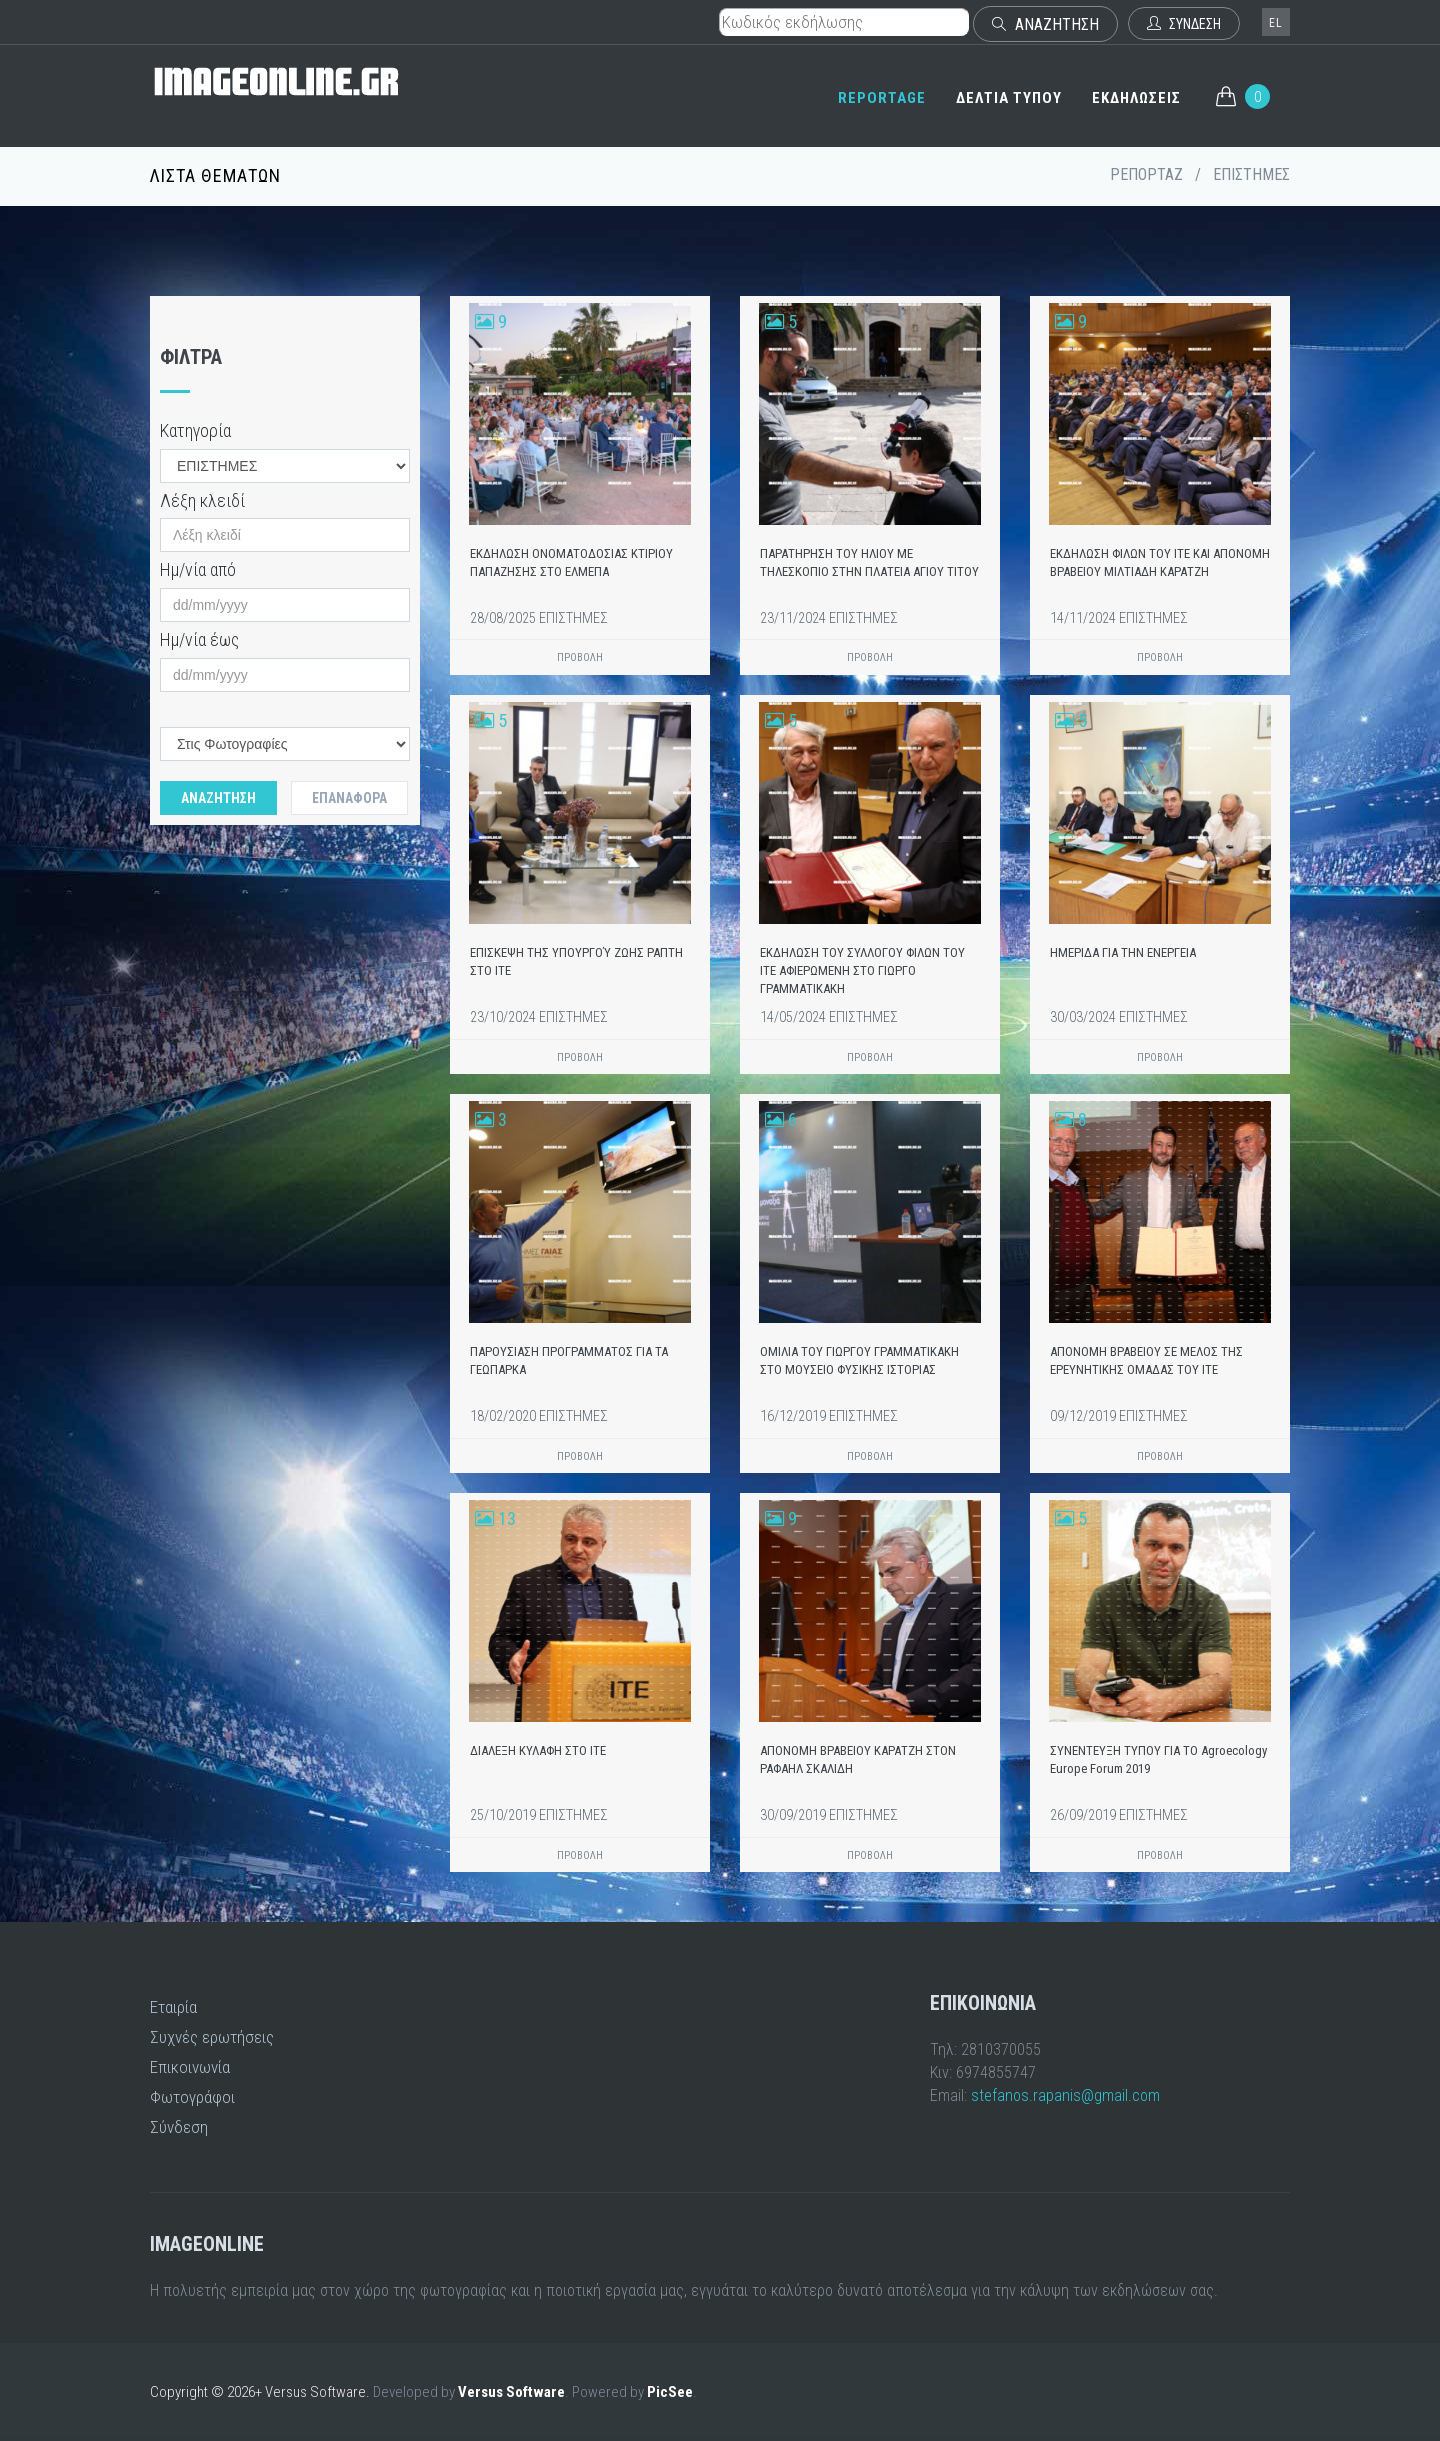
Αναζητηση (218, 798)
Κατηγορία (195, 430)
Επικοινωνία (190, 2067)
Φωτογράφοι (192, 2097)
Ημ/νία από (198, 569)
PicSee (670, 2392)
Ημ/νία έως (199, 639)
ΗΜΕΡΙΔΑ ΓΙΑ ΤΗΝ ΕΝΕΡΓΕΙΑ (1123, 952)
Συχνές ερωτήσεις (212, 2037)
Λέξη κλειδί (202, 500)
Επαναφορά (349, 798)
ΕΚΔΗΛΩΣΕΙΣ (1136, 98)
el (1276, 23)
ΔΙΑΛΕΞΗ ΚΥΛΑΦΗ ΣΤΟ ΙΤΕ (538, 1750)
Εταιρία (173, 2007)
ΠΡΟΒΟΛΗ (580, 657)
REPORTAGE (882, 98)
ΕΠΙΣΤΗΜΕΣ (1251, 174)
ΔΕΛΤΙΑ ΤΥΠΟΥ (1009, 98)
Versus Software (511, 2392)
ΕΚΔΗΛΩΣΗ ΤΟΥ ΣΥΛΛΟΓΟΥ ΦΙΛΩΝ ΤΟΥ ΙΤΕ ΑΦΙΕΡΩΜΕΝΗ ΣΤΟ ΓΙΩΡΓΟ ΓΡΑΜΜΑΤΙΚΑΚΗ (862, 970)
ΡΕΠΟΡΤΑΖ (1146, 174)
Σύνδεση (179, 2127)
